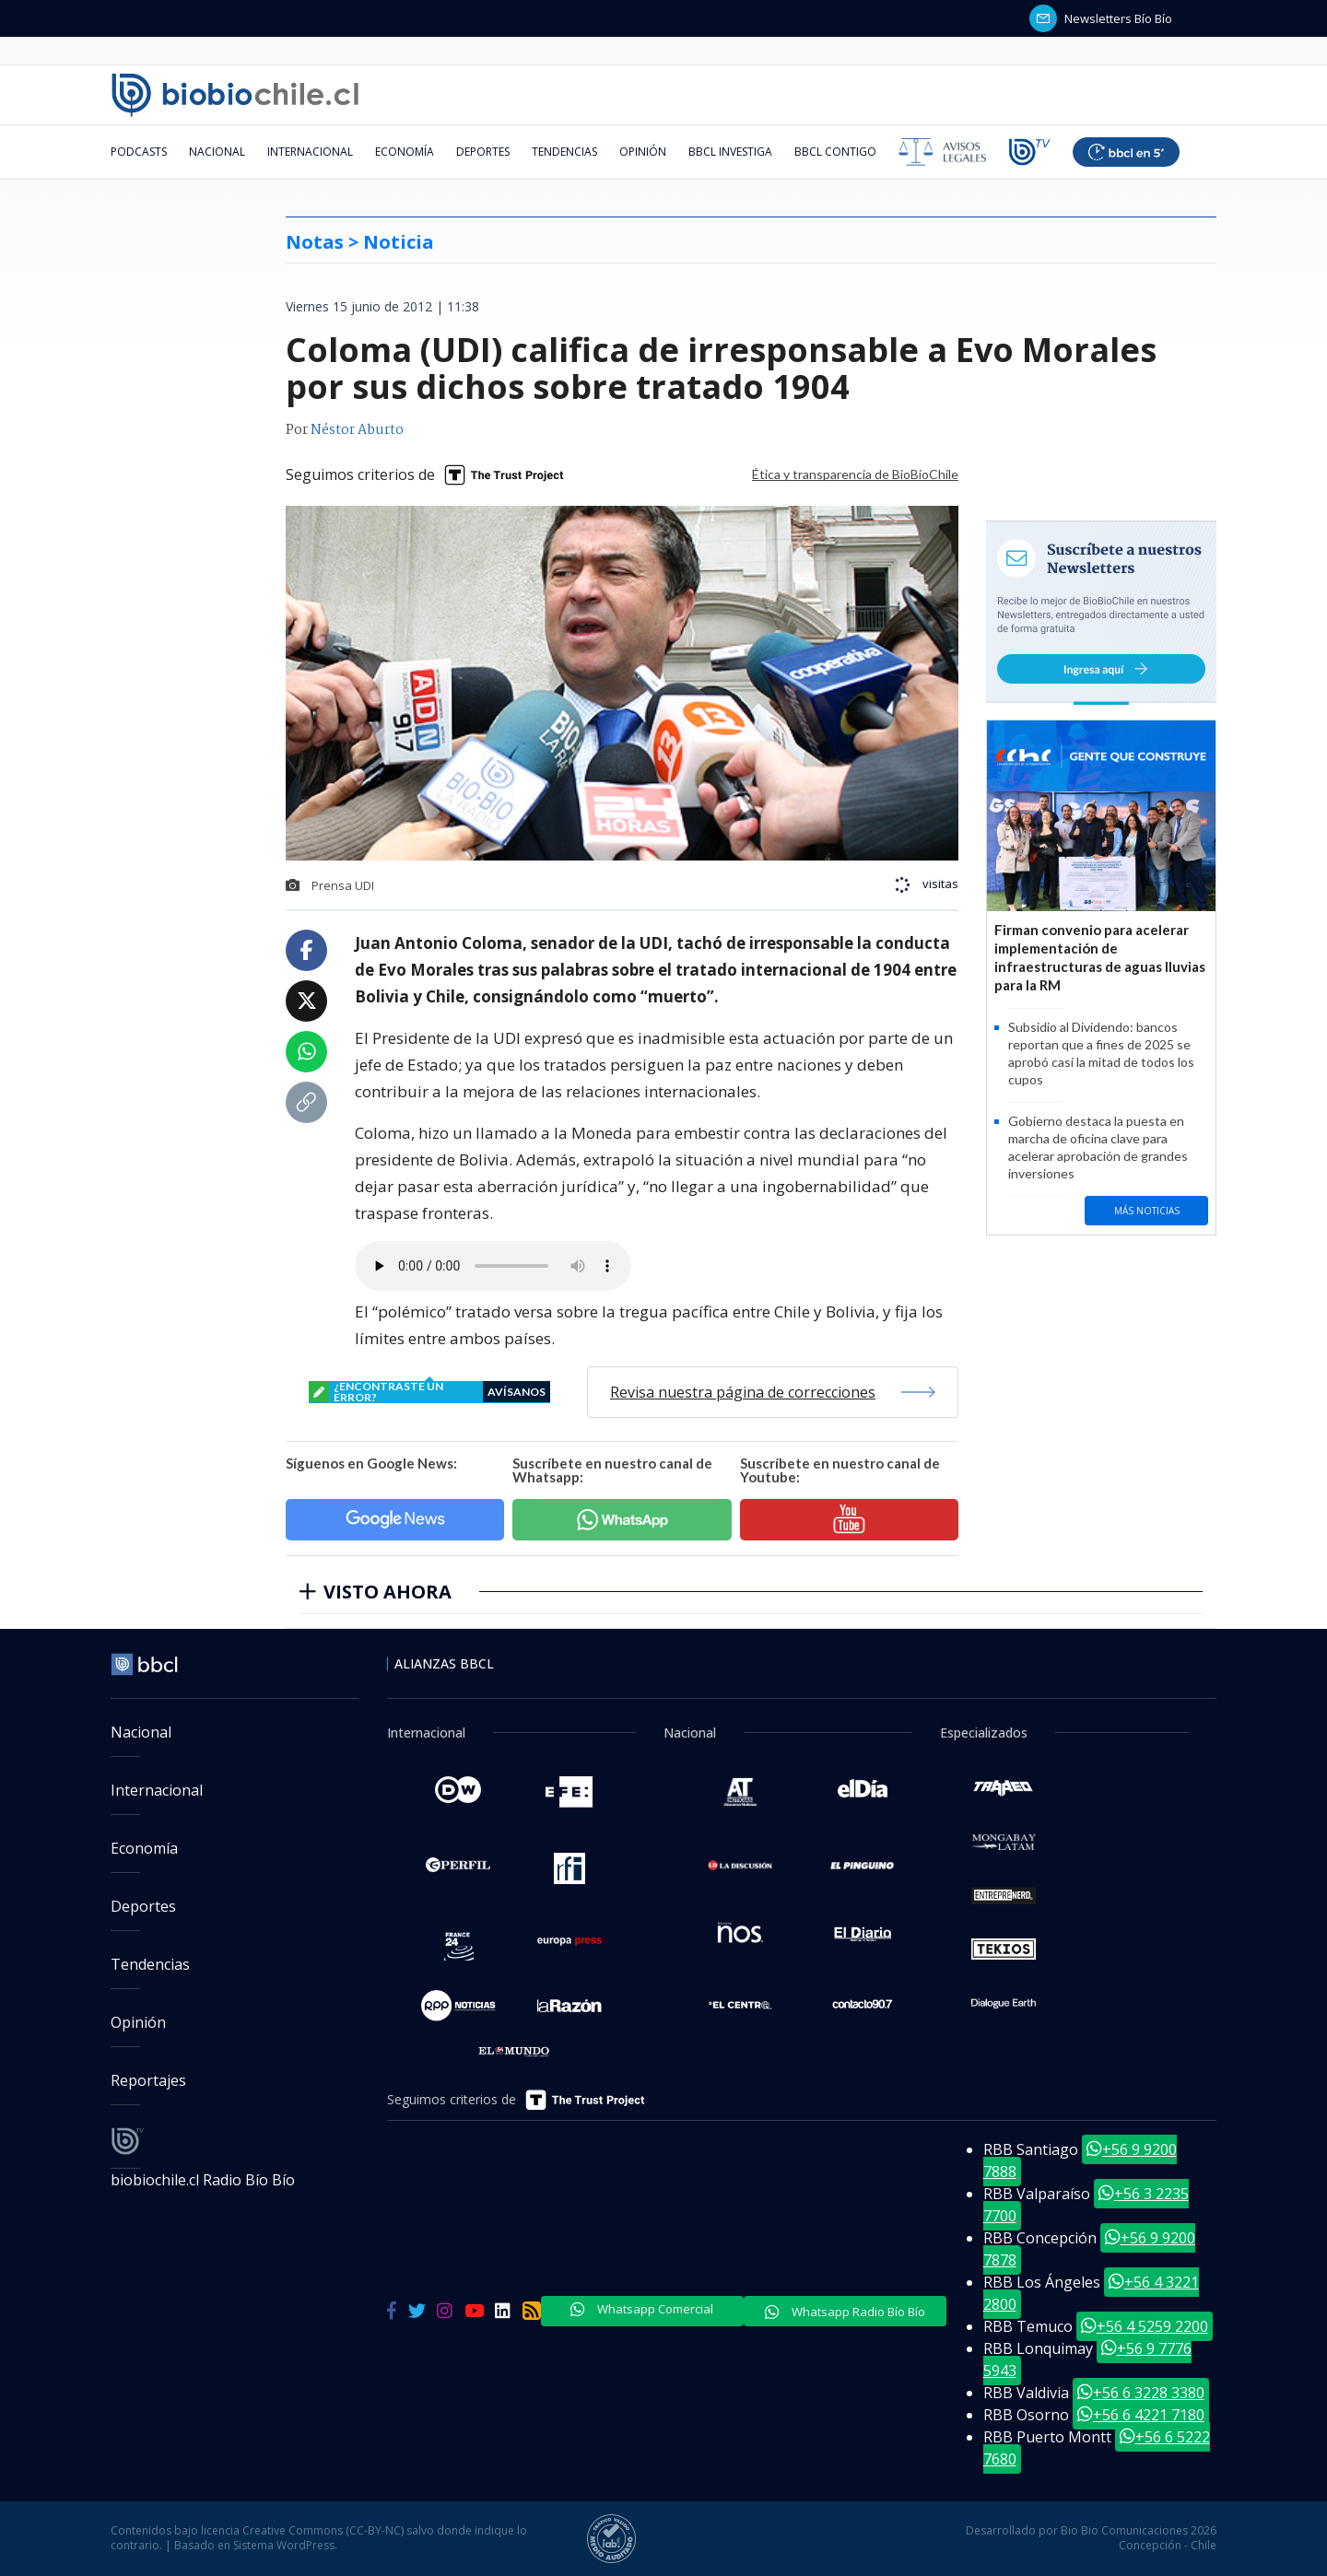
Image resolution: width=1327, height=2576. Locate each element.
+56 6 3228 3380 (1140, 2393)
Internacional (310, 151)
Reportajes (148, 2080)
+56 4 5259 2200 (1144, 2326)
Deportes (483, 151)
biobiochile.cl (157, 2180)
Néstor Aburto (357, 430)
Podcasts (139, 151)
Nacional (217, 151)
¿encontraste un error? (429, 1392)
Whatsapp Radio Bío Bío (845, 2311)
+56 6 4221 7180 (1140, 2415)
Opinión (642, 151)
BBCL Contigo (835, 151)
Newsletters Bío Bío (1100, 18)
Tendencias (564, 151)
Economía (404, 151)
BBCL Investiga (730, 151)
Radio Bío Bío (249, 2180)
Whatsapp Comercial (641, 2309)
